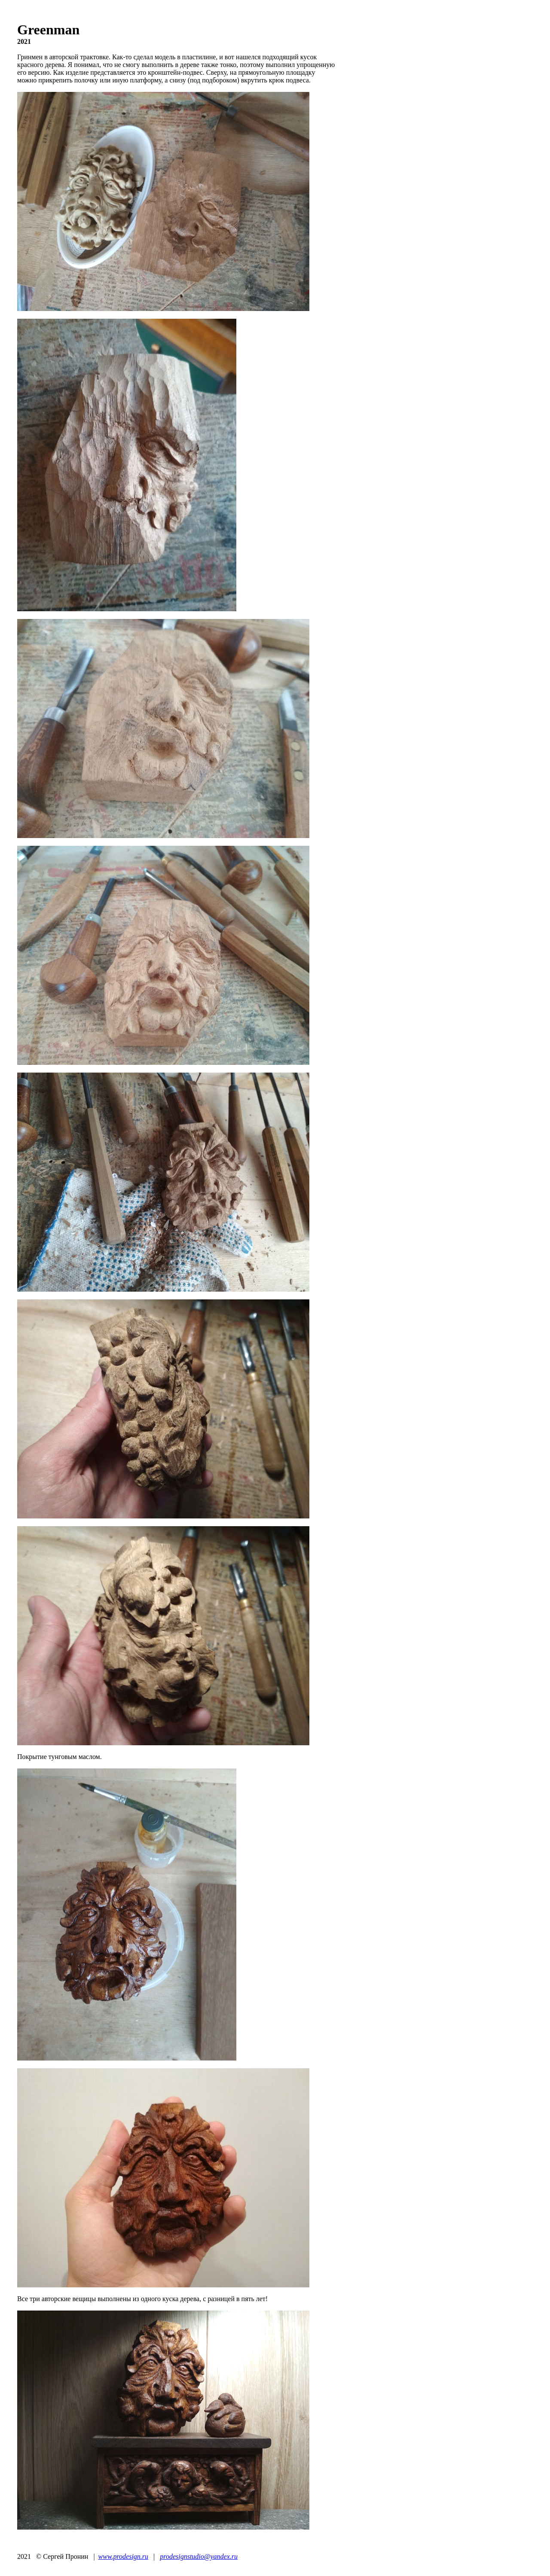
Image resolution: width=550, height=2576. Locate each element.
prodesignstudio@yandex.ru (199, 2556)
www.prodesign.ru (123, 2556)
